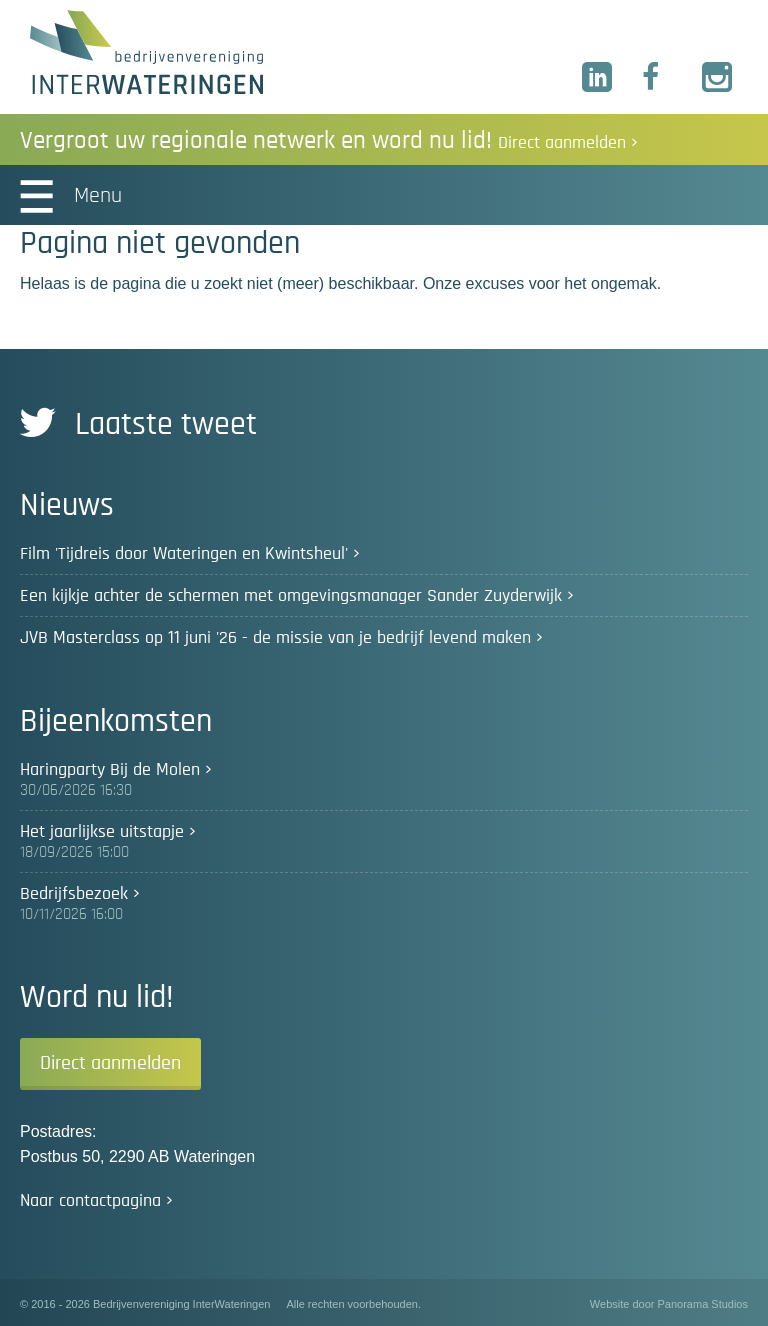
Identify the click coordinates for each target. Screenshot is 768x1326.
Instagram (718, 78)
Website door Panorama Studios (669, 1304)
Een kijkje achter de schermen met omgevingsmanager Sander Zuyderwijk (291, 596)
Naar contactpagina (90, 1201)
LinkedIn (598, 78)
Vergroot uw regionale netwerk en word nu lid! (329, 140)
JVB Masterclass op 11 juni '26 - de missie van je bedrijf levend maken (275, 638)
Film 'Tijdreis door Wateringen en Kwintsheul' (184, 554)
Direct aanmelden (110, 1063)
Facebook (658, 78)
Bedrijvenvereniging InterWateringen (146, 52)
